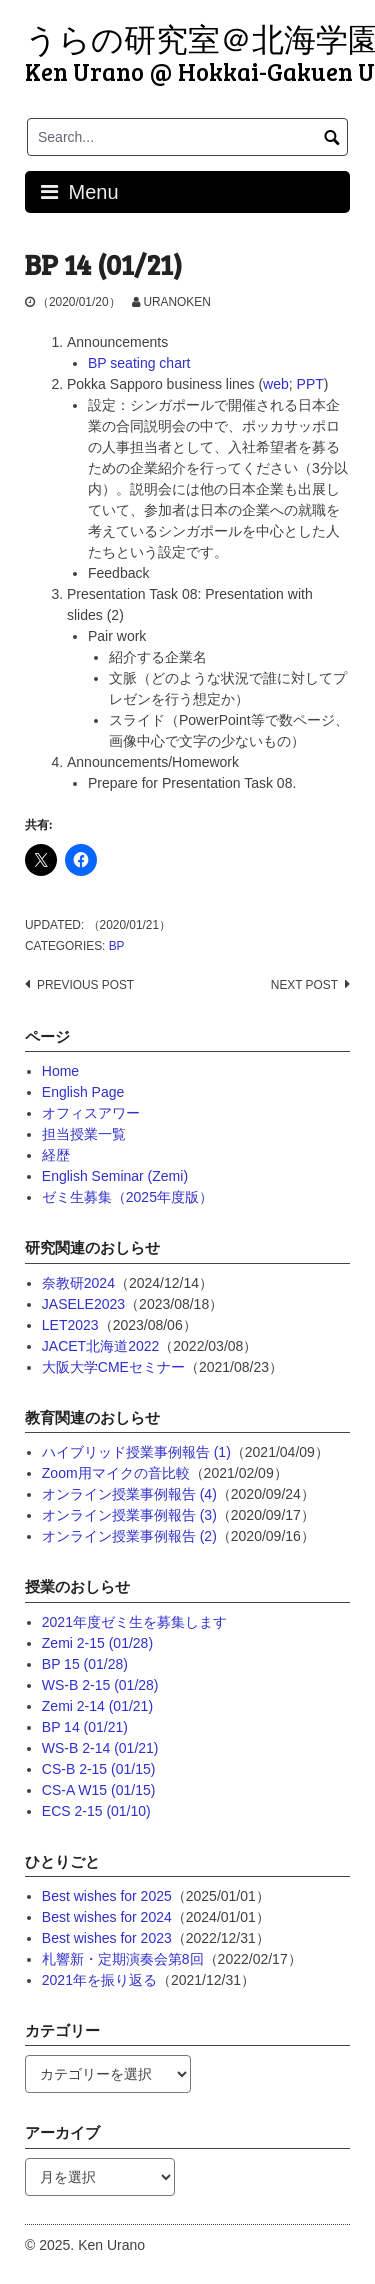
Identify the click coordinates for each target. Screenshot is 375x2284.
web (276, 384)
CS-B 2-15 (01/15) (99, 1769)
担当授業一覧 (84, 1134)
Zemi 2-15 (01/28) (97, 1643)
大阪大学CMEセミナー (113, 1367)
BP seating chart (139, 363)
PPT (310, 384)
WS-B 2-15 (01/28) (100, 1685)
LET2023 (70, 1325)
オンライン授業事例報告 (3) (129, 1515)
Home (60, 1071)
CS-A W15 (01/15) (99, 1790)
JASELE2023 (83, 1304)
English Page (83, 1092)
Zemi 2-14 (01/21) (97, 1706)
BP (117, 946)
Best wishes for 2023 (107, 1938)
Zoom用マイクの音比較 (116, 1473)
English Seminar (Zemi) (115, 1176)
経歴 (56, 1155)
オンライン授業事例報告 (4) (129, 1494)
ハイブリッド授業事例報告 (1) (136, 1452)
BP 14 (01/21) (85, 1727)
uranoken (176, 302)
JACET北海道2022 (100, 1346)
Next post (304, 985)
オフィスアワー (91, 1113)
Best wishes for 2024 (107, 1917)
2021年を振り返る (99, 1980)
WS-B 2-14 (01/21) (100, 1748)
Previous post (85, 985)
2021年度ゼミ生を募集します (134, 1622)
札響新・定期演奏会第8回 (123, 1959)
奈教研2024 (78, 1283)
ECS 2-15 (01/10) (96, 1811)
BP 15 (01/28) (85, 1664)
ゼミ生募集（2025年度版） (127, 1197)
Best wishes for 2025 (107, 1896)
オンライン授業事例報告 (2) (129, 1536)
